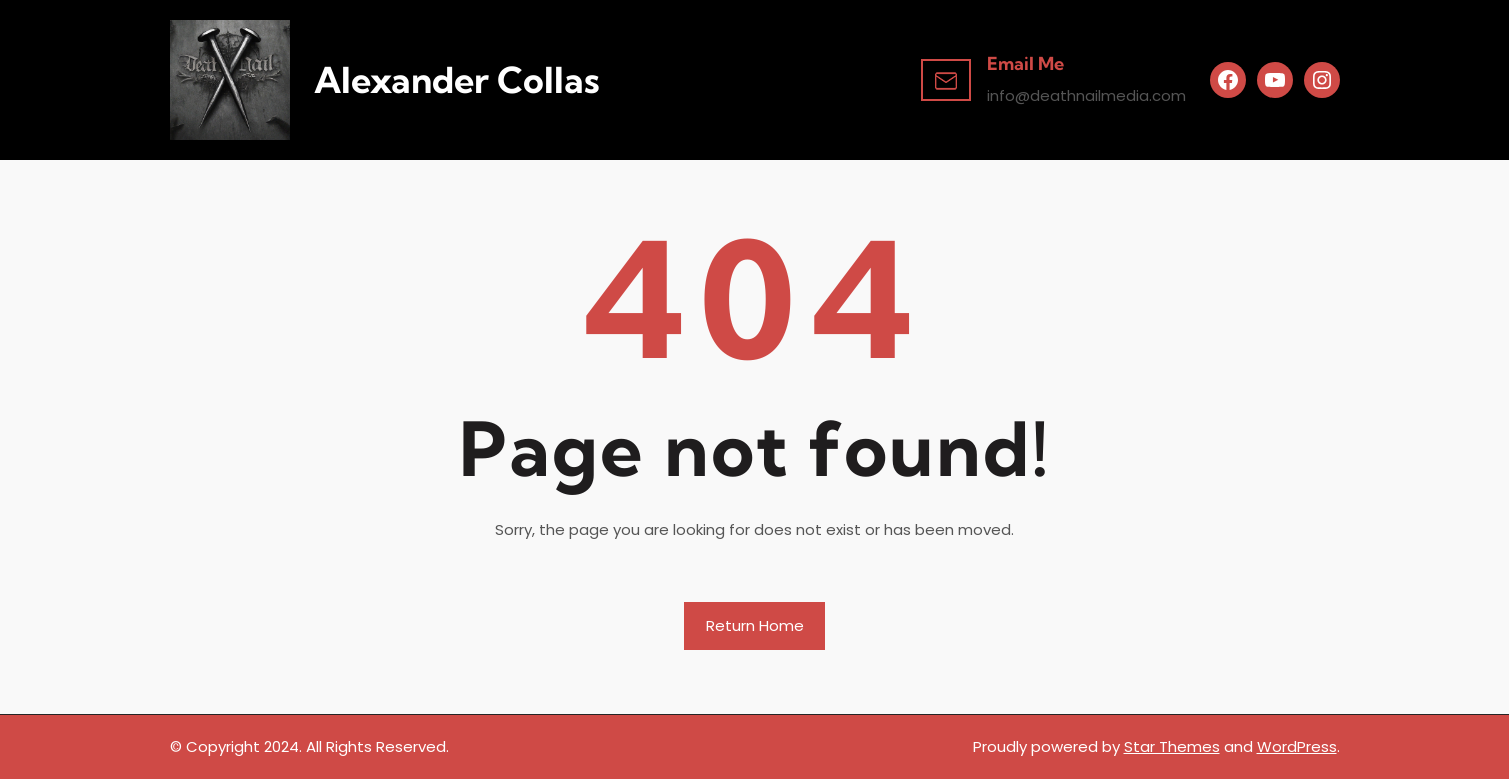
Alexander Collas (457, 80)
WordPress (1297, 746)
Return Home (755, 625)
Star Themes (1172, 746)
